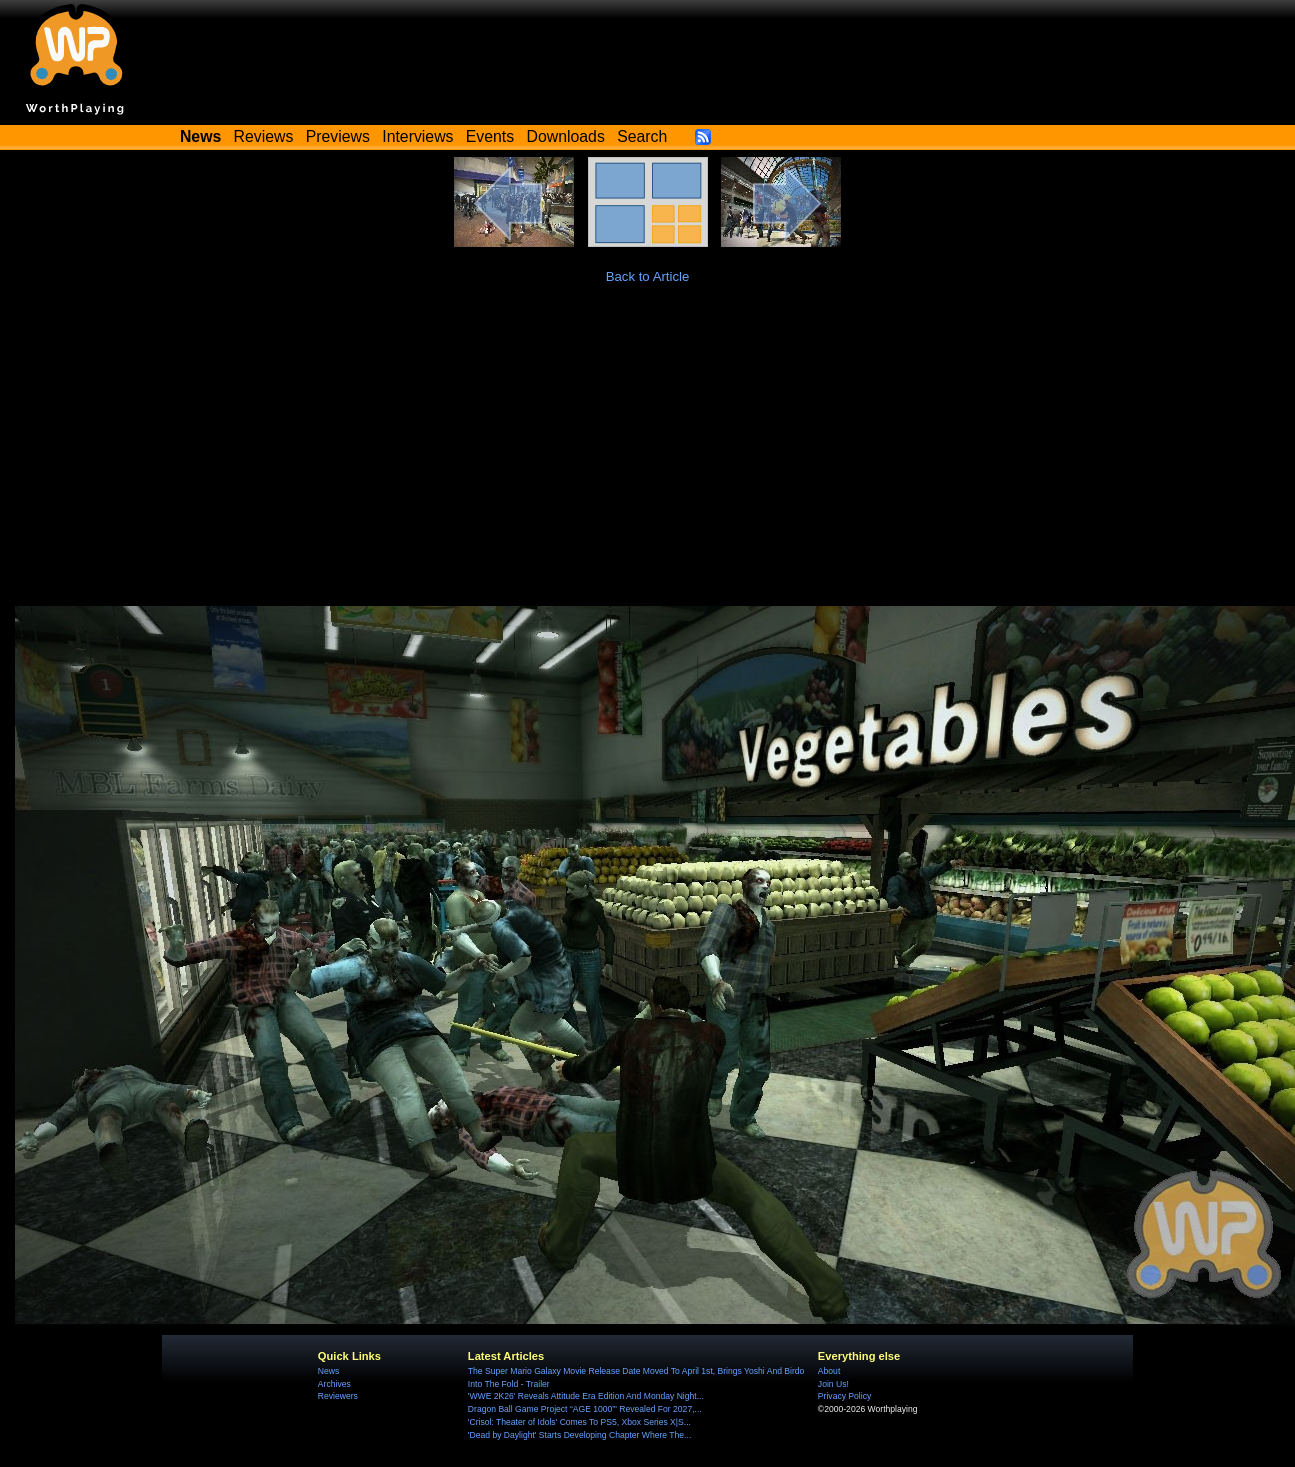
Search (642, 136)
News (328, 1371)
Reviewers (338, 1396)
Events (490, 136)
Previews (338, 136)
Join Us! (833, 1384)
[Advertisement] (648, 456)
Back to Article (648, 276)
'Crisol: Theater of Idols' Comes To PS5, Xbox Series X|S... (579, 1422)
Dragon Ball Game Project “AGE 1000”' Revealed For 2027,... (585, 1409)
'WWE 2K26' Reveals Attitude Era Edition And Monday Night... (586, 1396)
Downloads (566, 136)
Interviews (417, 136)
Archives (334, 1384)
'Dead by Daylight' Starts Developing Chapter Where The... (579, 1435)
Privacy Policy (844, 1396)
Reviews (264, 136)
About (829, 1371)
